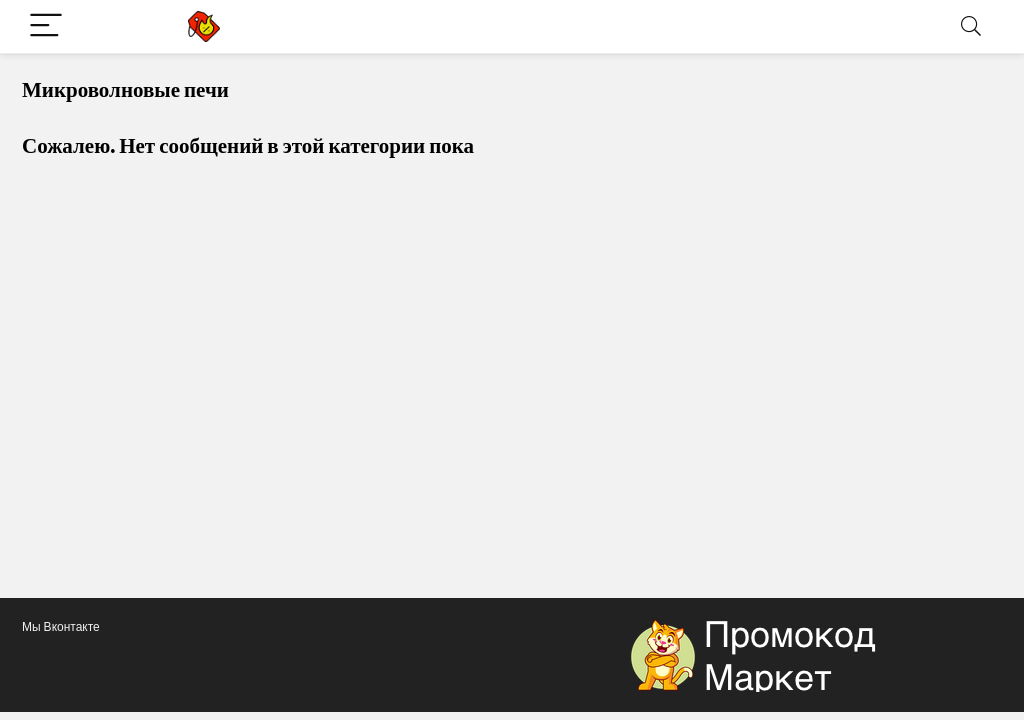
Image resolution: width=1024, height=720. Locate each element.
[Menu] (46, 26)
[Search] (971, 26)
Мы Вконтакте (61, 626)
